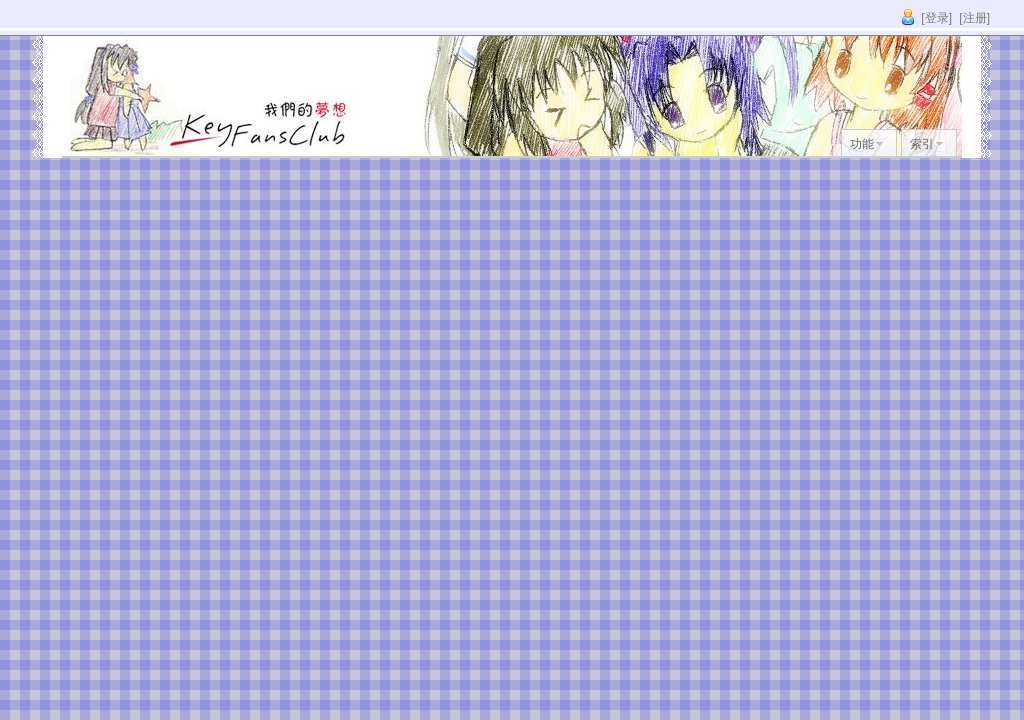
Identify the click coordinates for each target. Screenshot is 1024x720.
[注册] (974, 18)
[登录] (936, 18)
